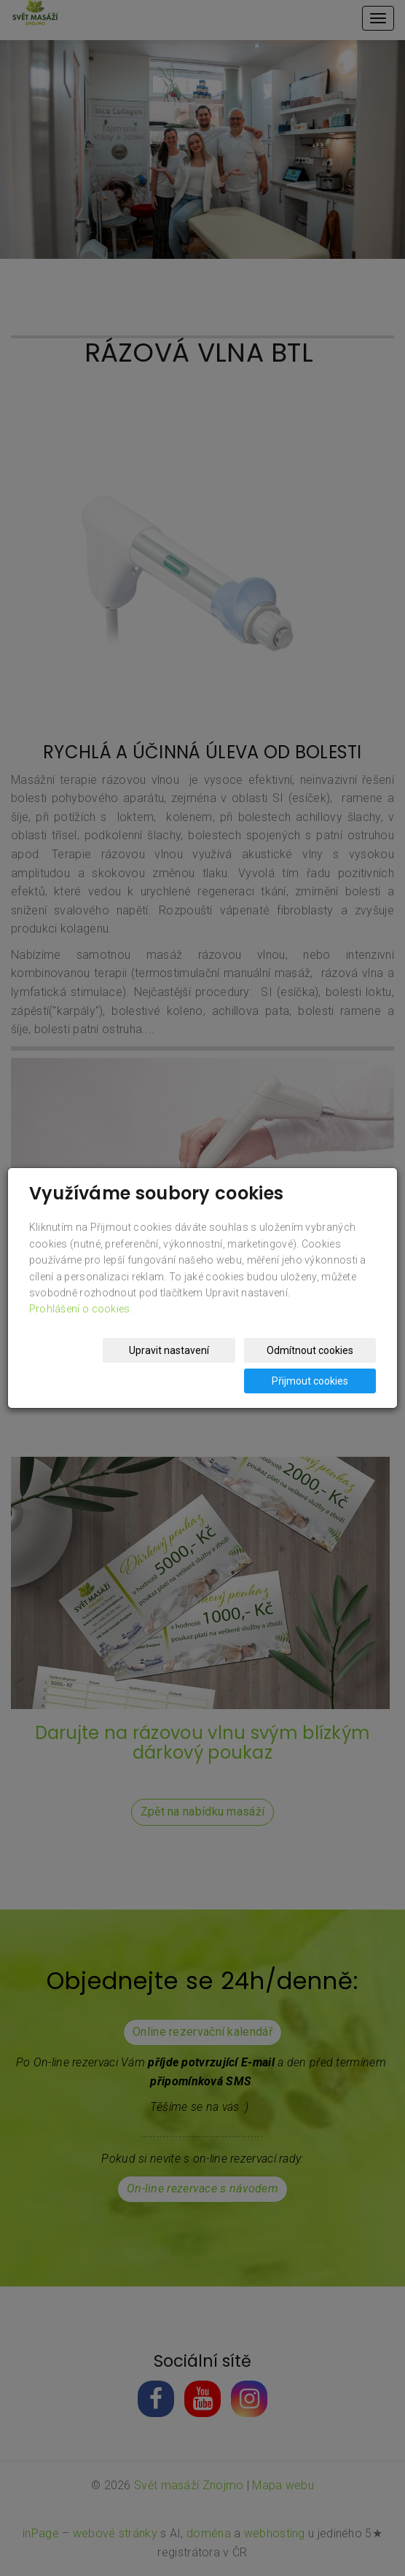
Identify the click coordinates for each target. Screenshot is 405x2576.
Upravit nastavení (200, 1350)
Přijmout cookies (320, 1381)
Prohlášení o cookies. (81, 1309)
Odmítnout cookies (320, 1350)
